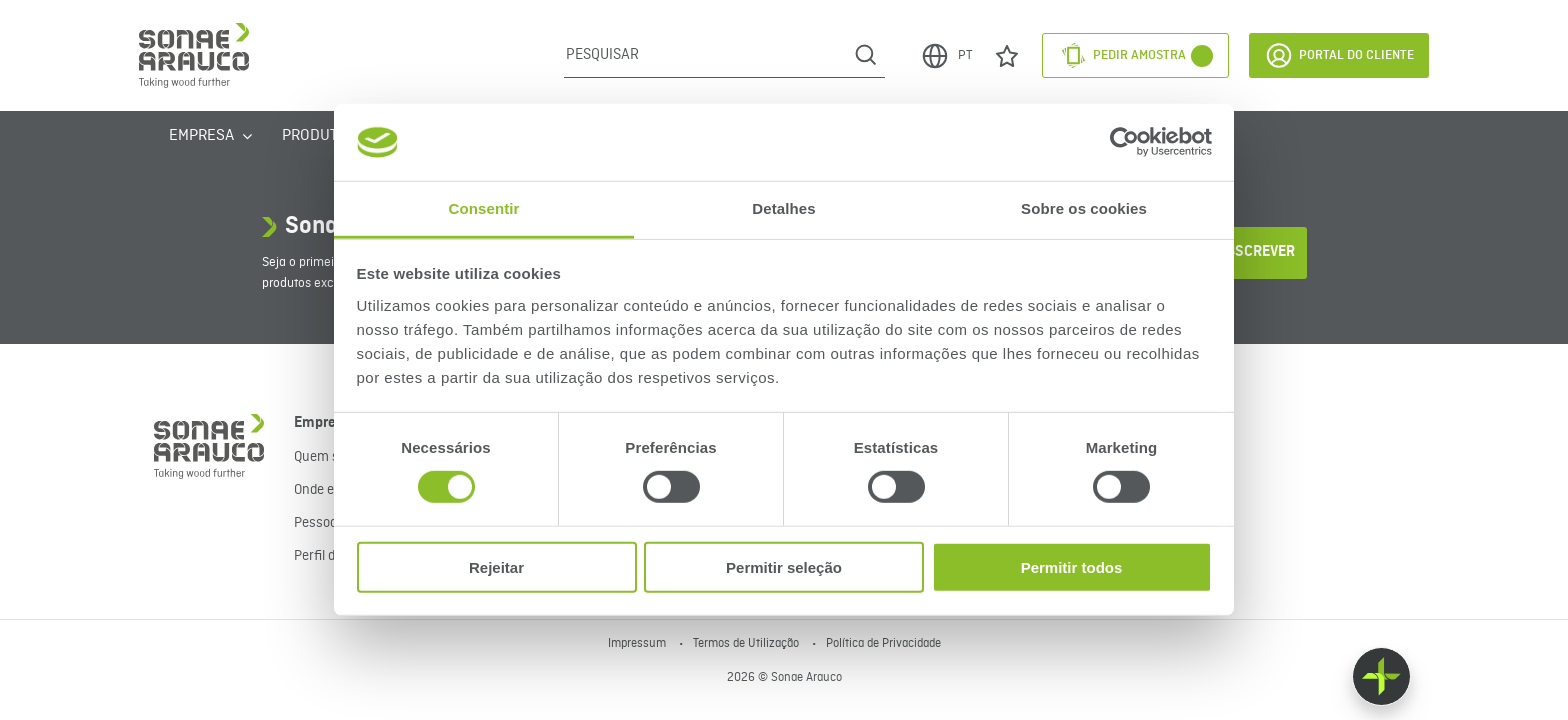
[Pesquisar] (705, 55)
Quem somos (333, 457)
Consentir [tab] (484, 208)
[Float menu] (1381, 676)
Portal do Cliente (1339, 55)
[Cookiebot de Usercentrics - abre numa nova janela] (1124, 142)
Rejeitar (496, 566)
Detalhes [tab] (783, 208)
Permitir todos (1072, 566)
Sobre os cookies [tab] (1084, 208)
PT (946, 56)
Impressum (638, 644)
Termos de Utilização (747, 644)
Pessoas (319, 523)
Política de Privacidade (883, 644)
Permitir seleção (784, 566)
